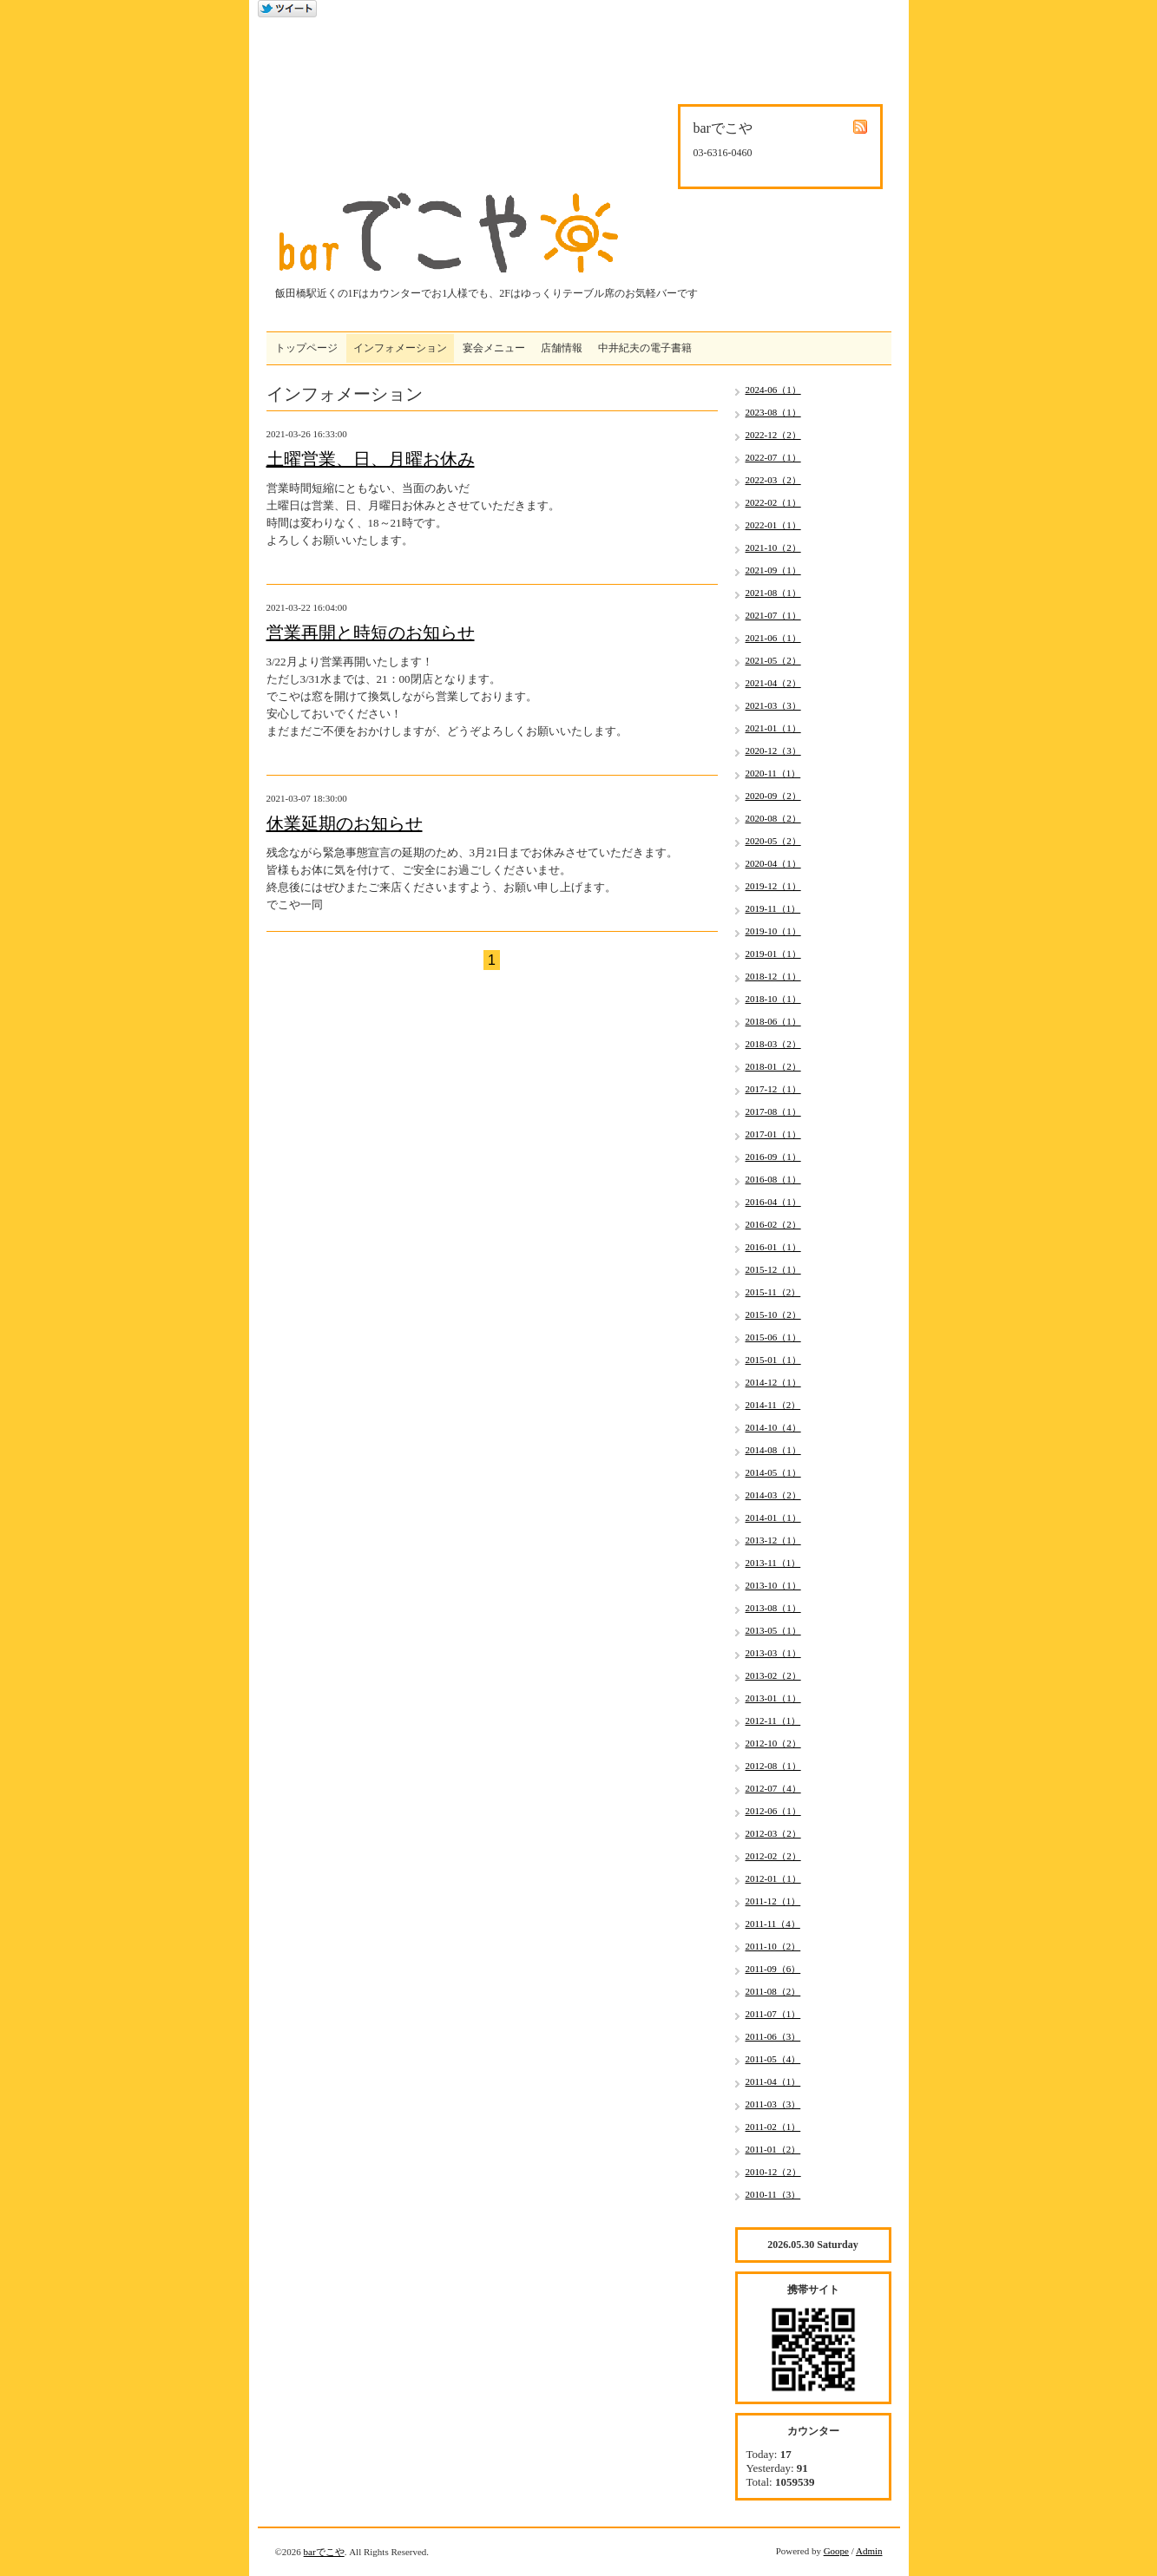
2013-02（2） (773, 1675)
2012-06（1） (773, 1811)
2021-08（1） (773, 592)
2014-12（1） (773, 1382)
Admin (869, 2551)
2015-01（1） (773, 1359)
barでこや (324, 2552)
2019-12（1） (773, 886)
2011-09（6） (773, 1968)
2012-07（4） (773, 1788)
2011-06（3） (773, 2036)
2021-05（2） (773, 660)
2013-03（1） (773, 1653)
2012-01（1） (773, 1878)
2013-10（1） (773, 1585)
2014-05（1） (773, 1472)
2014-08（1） (773, 1450)
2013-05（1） (773, 1630)
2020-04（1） (773, 863)
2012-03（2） (773, 1833)
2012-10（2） (773, 1743)
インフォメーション (400, 348)
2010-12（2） (773, 2171)
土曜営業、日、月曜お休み (370, 459)
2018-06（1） (773, 1021)
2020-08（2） (773, 818)
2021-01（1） (773, 728)
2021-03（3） (773, 705)
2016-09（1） (773, 1156)
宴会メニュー (494, 348)
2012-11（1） (773, 1720)
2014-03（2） (773, 1495)
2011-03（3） (773, 2104)
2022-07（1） (773, 457)
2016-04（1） (773, 1201)
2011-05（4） (773, 2059)
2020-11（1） (773, 773)
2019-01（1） (773, 953)
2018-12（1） (773, 976)
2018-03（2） (773, 1044)
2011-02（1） (773, 2126)
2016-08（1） (773, 1179)
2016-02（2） (773, 1224)
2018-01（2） (773, 1066)
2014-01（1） (773, 1517)
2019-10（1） (773, 931)
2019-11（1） (773, 908)
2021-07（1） (773, 615)
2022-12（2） (773, 434)
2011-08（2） (773, 1991)
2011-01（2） (773, 2149)
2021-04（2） (773, 683)
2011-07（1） (773, 2014)
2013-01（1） (773, 1698)
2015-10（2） (773, 1314)
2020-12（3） (773, 750)
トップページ (306, 348)
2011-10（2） (773, 1946)
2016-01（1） (773, 1247)
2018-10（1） (773, 998)
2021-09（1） (773, 570)
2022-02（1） (773, 502)
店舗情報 (561, 348)
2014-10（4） (773, 1427)
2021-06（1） (773, 638)
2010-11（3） (773, 2194)
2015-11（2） (773, 1292)
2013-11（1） (773, 1562)
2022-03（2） (773, 480)
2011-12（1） (773, 1901)
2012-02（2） (773, 1856)
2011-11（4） (773, 1923)
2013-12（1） (773, 1540)
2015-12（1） (773, 1269)
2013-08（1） (773, 1608)
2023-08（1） (773, 412)
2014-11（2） (773, 1404)
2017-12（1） (773, 1089)
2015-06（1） (773, 1337)
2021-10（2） (773, 547)
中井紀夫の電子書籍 (645, 348)
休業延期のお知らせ (344, 823)
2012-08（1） (773, 1765)
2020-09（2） (773, 795)
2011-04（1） (773, 2081)
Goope (836, 2551)
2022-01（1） (773, 525)
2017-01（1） (773, 1134)
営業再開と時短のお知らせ (370, 632)
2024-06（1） (773, 389)
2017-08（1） (773, 1111)
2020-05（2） (773, 841)
